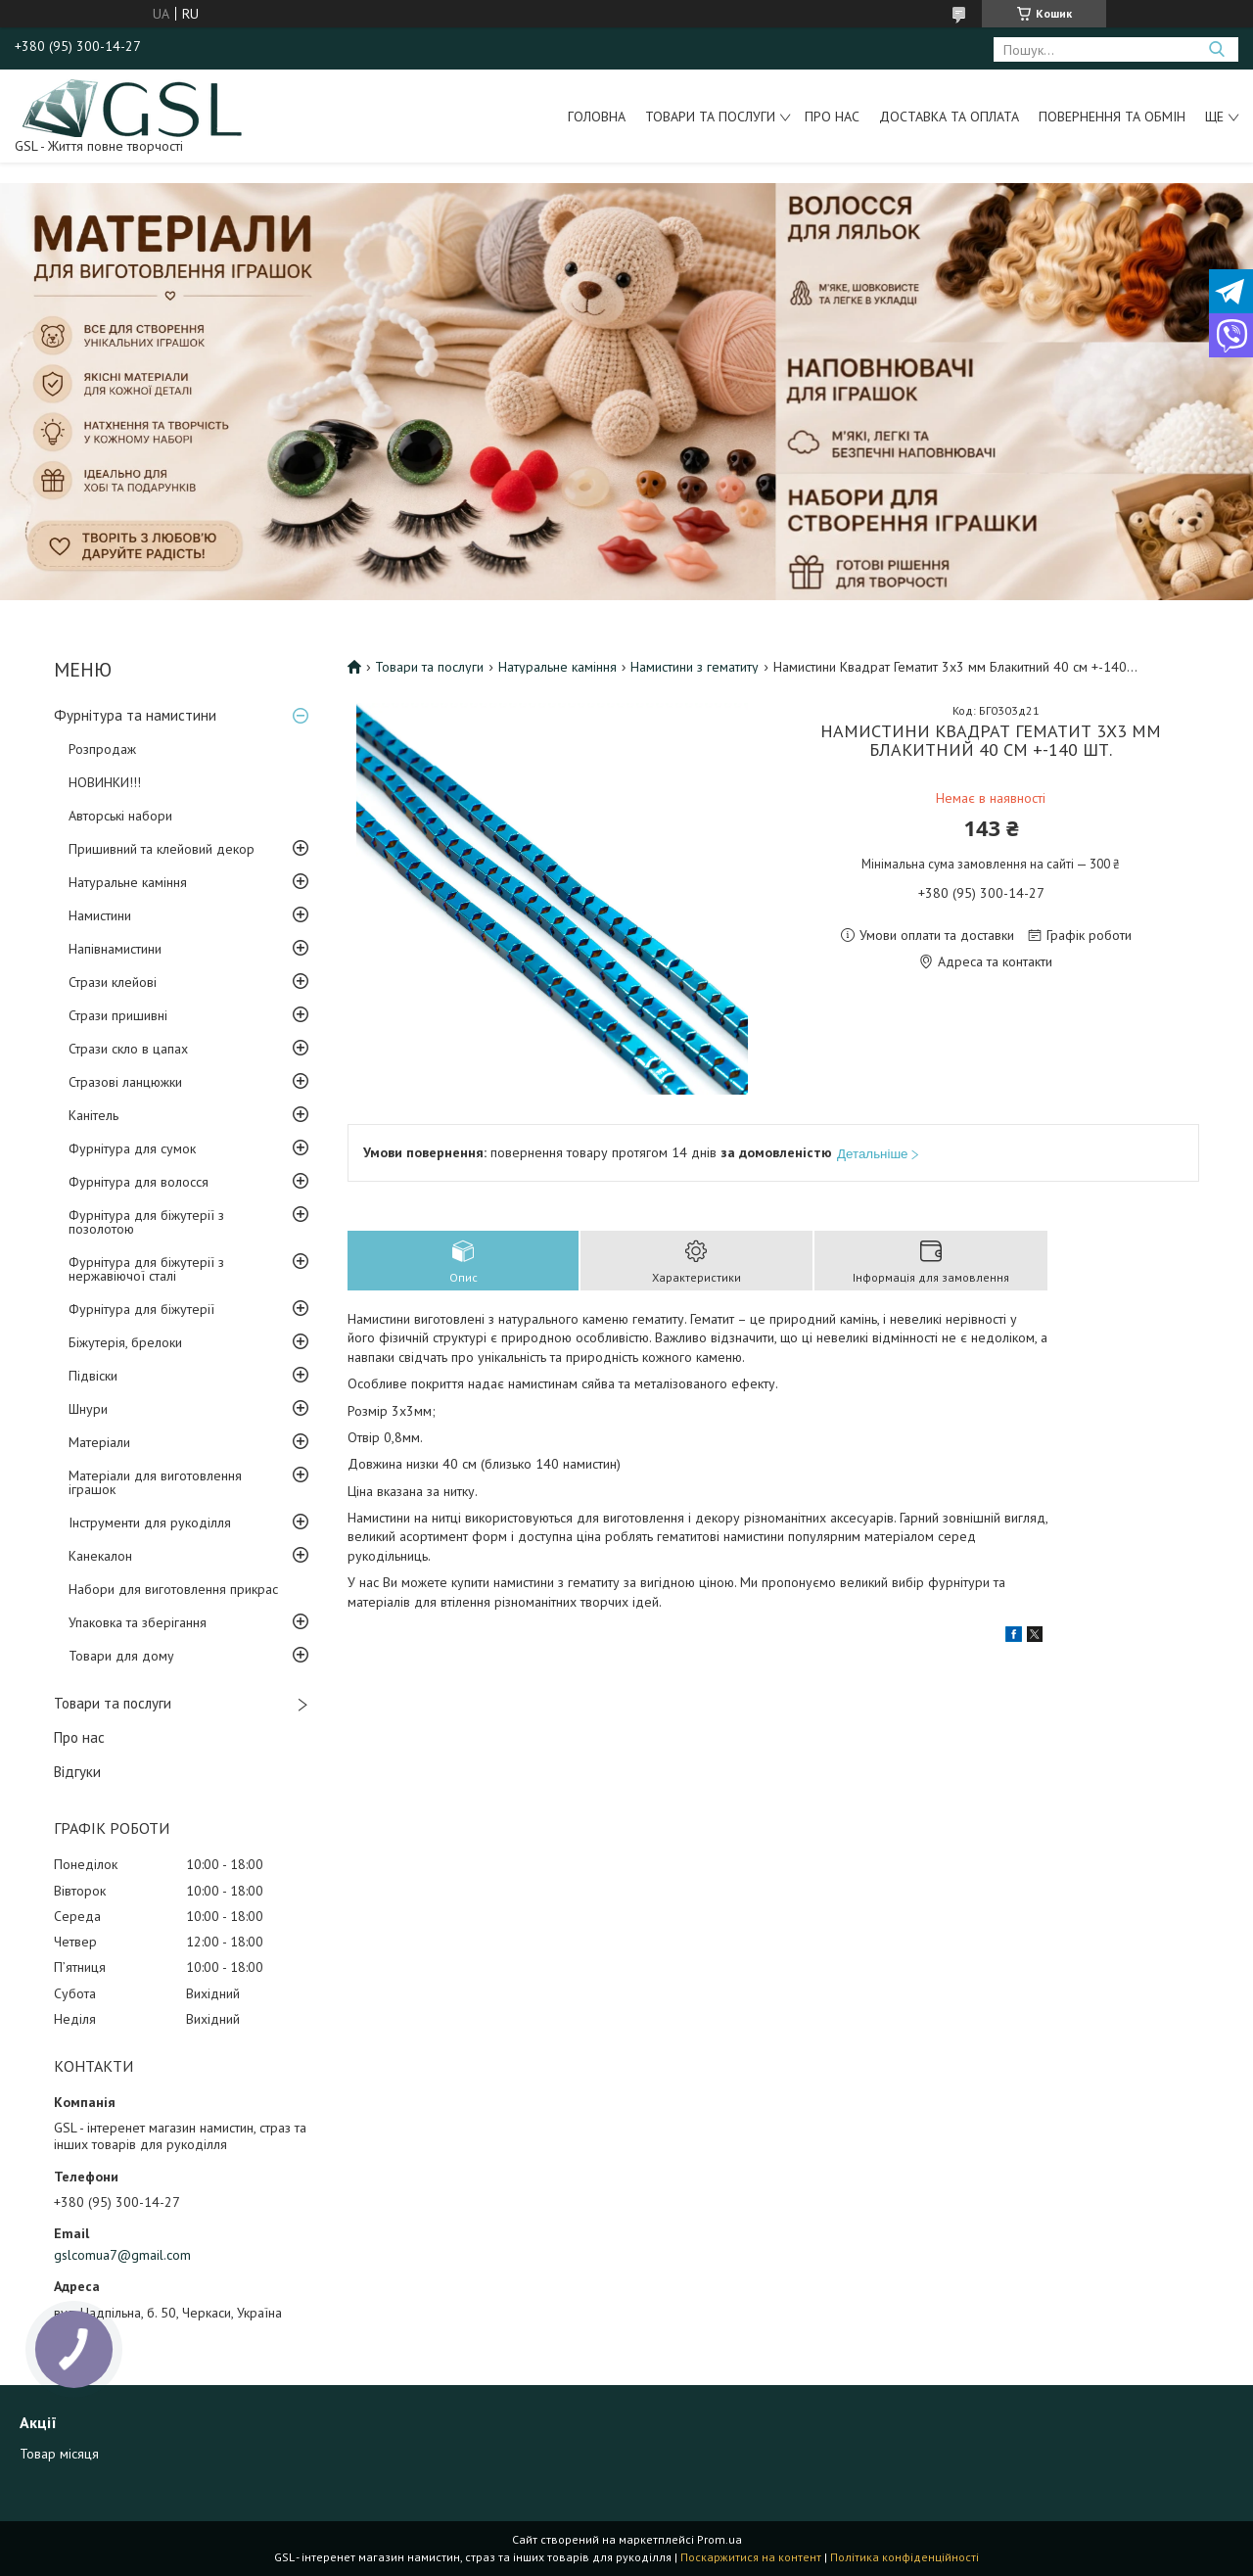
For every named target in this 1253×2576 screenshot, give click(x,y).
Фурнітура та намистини (135, 715)
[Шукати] (1216, 49)
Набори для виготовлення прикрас (173, 1589)
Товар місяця (59, 2453)
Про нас (832, 116)
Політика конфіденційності (904, 2557)
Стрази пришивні (118, 1015)
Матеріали (99, 1442)
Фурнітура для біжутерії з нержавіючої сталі (146, 1269)
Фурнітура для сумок (132, 1148)
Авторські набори (120, 815)
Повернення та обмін (1112, 116)
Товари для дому (121, 1655)
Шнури (88, 1409)
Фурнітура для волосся (139, 1182)
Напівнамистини (115, 949)
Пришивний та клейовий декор (162, 849)
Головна (597, 116)
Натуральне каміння (128, 882)
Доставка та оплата (949, 116)
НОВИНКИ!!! (105, 782)
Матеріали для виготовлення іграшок (155, 1482)
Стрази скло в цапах (128, 1048)
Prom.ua (719, 2539)
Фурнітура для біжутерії (141, 1309)
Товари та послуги (710, 116)
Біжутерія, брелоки (125, 1342)
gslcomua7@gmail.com (122, 2255)
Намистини (100, 915)
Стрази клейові (113, 982)
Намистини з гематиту (694, 667)
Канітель (93, 1115)
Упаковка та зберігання (138, 1622)
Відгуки (77, 1771)
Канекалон (100, 1556)
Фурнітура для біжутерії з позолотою (146, 1222)
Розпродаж (102, 749)
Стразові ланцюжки (125, 1082)
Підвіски (93, 1375)
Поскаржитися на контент (750, 2557)
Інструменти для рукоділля (150, 1522)
